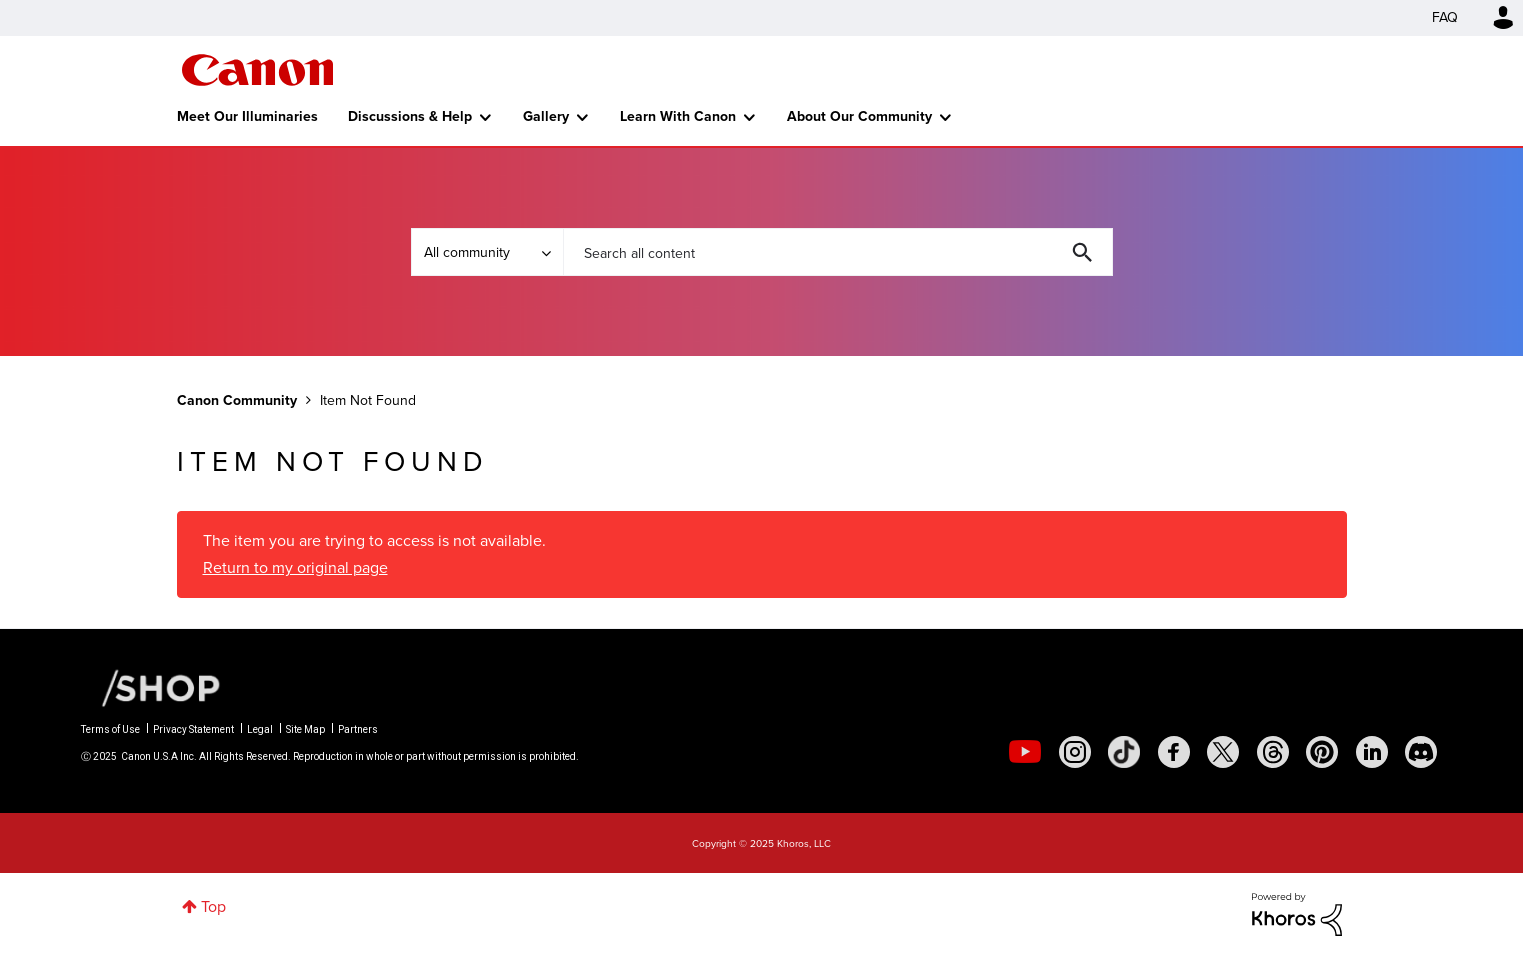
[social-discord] (1421, 752)
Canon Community (257, 70)
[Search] (838, 252)
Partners (358, 729)
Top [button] (213, 906)
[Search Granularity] (487, 252)
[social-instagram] (1075, 752)
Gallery (546, 116)
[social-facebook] (1174, 752)
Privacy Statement (193, 729)
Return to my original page (295, 567)
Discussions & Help (410, 116)
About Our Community (859, 116)
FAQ (1445, 17)
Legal (260, 729)
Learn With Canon (678, 116)
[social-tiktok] (1124, 752)
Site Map (305, 729)
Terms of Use (110, 729)
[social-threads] (1273, 752)
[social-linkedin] (1372, 752)
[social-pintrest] (1322, 752)
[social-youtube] (1025, 752)
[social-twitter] (1223, 752)
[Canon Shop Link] (151, 686)
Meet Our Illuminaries (247, 116)
